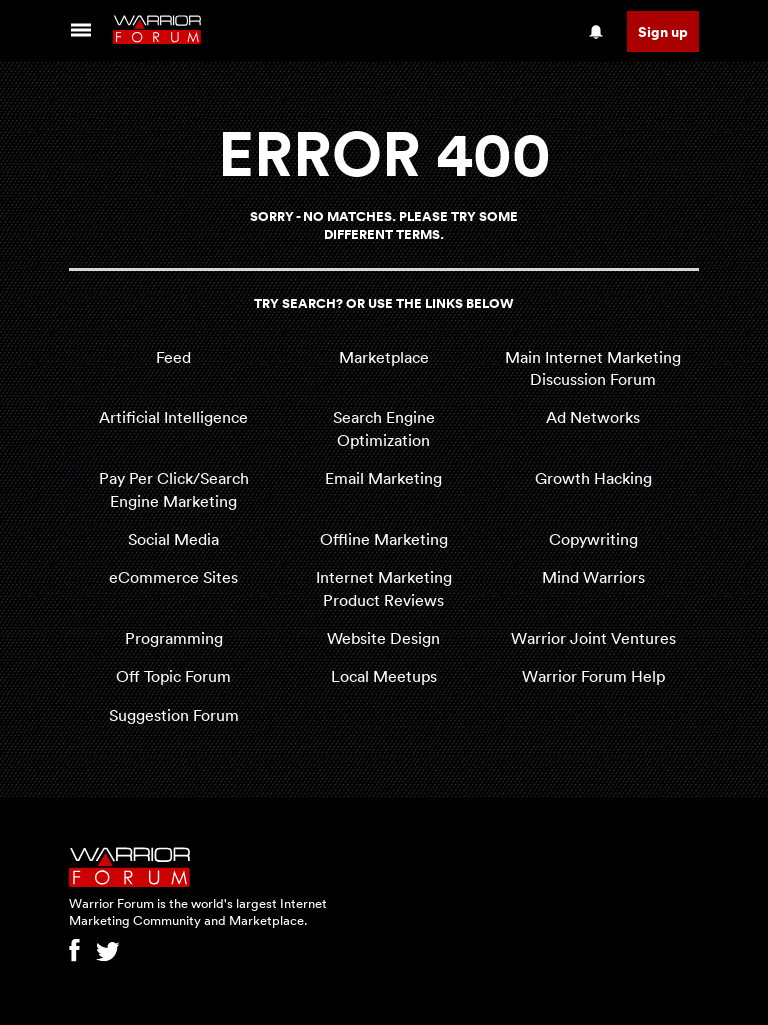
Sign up (663, 31)
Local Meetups (384, 676)
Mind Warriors (593, 577)
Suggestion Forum (174, 715)
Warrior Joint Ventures (593, 638)
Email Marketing (383, 478)
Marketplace (384, 357)
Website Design (383, 638)
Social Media (173, 539)
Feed (173, 357)
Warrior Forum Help (593, 676)
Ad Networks (593, 417)
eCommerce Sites (173, 577)
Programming (174, 638)
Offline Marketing (384, 539)
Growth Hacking (593, 478)
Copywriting (593, 539)
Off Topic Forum (173, 676)
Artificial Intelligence (173, 417)
